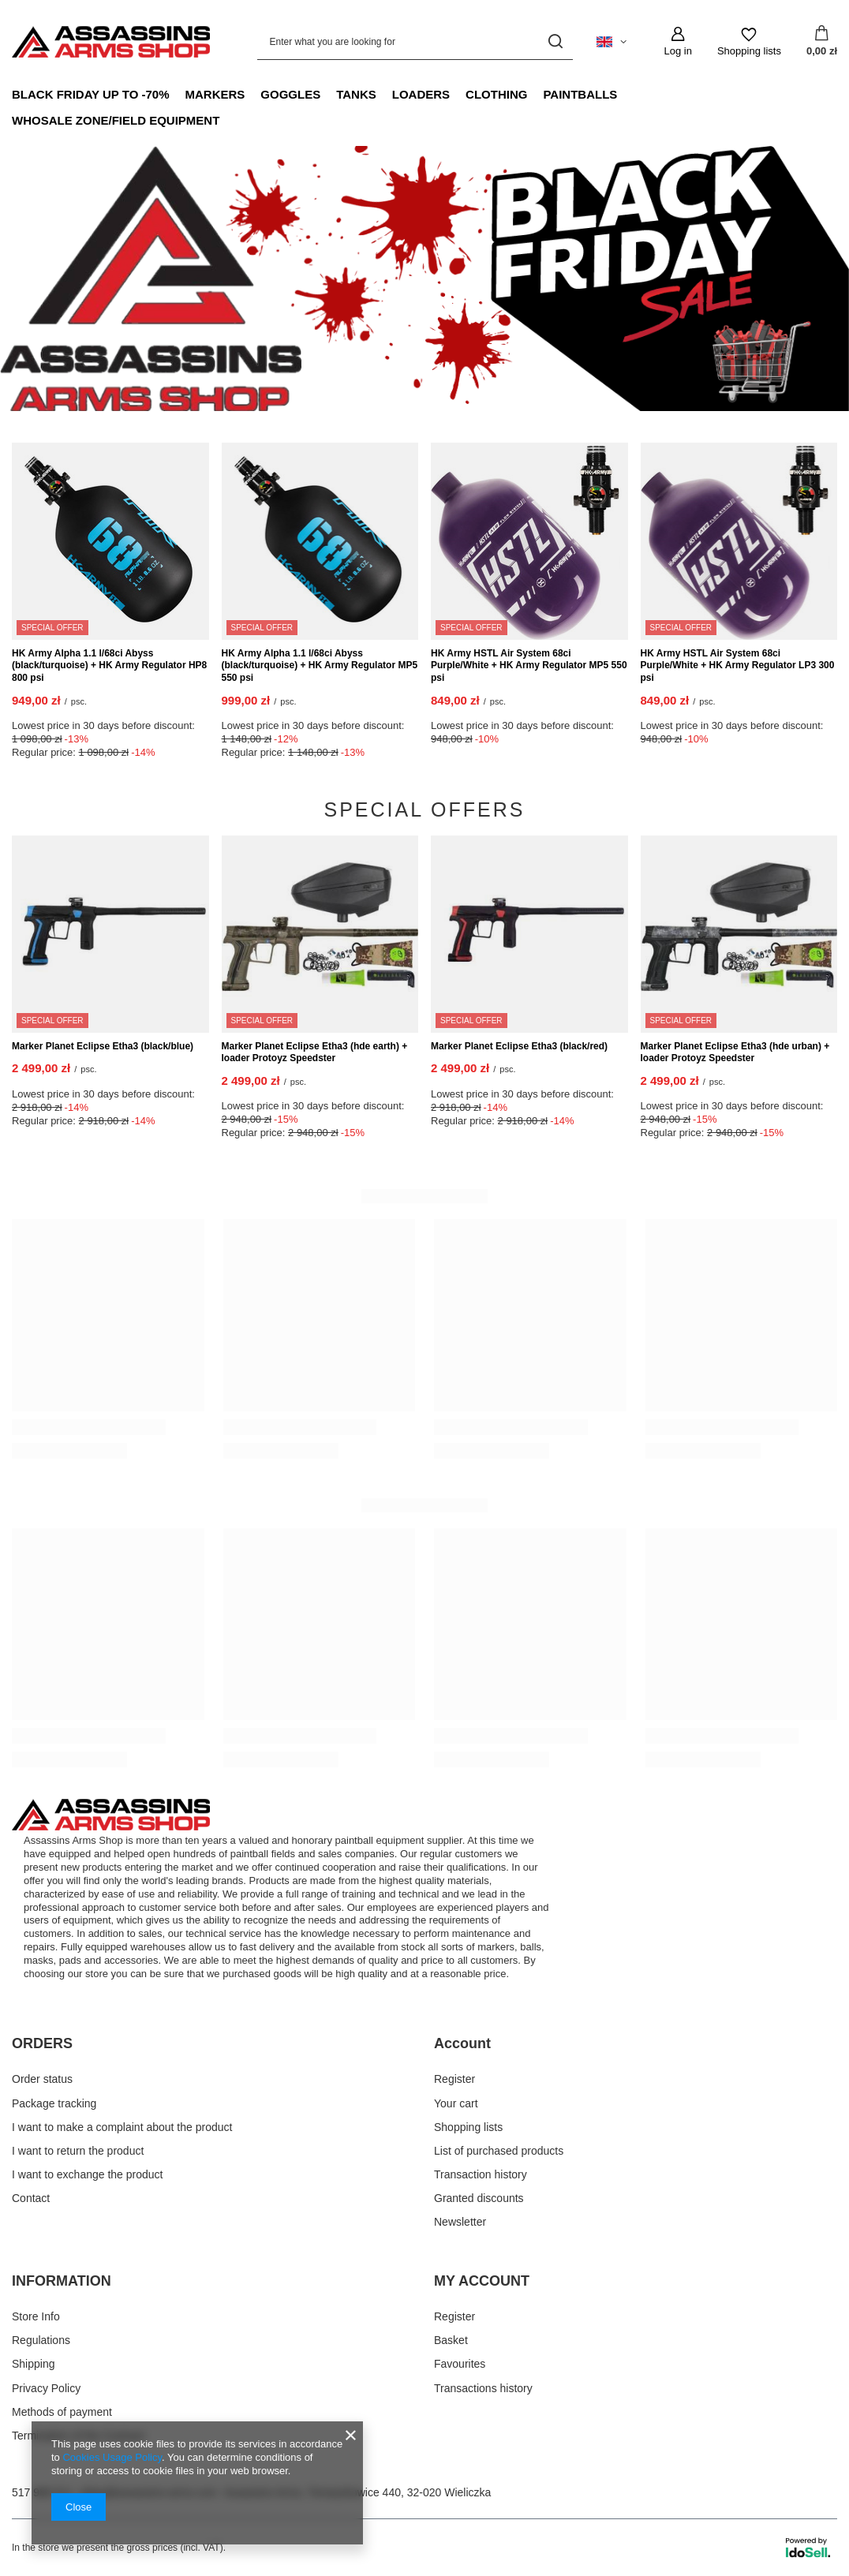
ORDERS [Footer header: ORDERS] (42, 2043)
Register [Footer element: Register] (454, 2079)
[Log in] (677, 41)
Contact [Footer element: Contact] (31, 2198)
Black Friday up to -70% (91, 94)
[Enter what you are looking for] (415, 41)
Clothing (496, 94)
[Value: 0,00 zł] (821, 41)
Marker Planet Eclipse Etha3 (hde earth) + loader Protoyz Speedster (315, 1052)
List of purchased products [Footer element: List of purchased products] (498, 2150)
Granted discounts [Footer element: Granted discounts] (479, 2198)
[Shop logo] (111, 42)
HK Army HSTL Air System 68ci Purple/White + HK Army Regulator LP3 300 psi (738, 665)
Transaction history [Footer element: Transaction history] (480, 2174)
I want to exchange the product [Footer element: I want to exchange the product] (87, 2174)
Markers (215, 94)
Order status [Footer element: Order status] (42, 2079)
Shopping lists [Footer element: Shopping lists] (468, 2127)
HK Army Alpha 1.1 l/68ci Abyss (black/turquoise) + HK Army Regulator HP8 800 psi (109, 665)
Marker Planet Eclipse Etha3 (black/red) (519, 1046)
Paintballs (580, 94)
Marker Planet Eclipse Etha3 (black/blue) (102, 1046)
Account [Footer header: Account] (462, 2043)
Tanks (356, 94)
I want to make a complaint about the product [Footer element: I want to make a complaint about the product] (122, 2127)
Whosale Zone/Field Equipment (115, 120)
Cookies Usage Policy (111, 2457)
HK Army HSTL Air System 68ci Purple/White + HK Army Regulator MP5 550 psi (529, 665)
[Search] (555, 41)
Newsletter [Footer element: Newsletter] (460, 2221)
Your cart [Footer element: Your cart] (456, 2103)
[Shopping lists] (749, 41)
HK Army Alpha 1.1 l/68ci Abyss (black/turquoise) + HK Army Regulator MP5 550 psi (320, 665)
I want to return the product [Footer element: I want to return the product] (78, 2150)
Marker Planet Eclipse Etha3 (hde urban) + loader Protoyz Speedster (735, 1052)
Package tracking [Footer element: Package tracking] (54, 2103)
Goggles (290, 94)
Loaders (421, 94)
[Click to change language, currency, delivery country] (611, 41)
